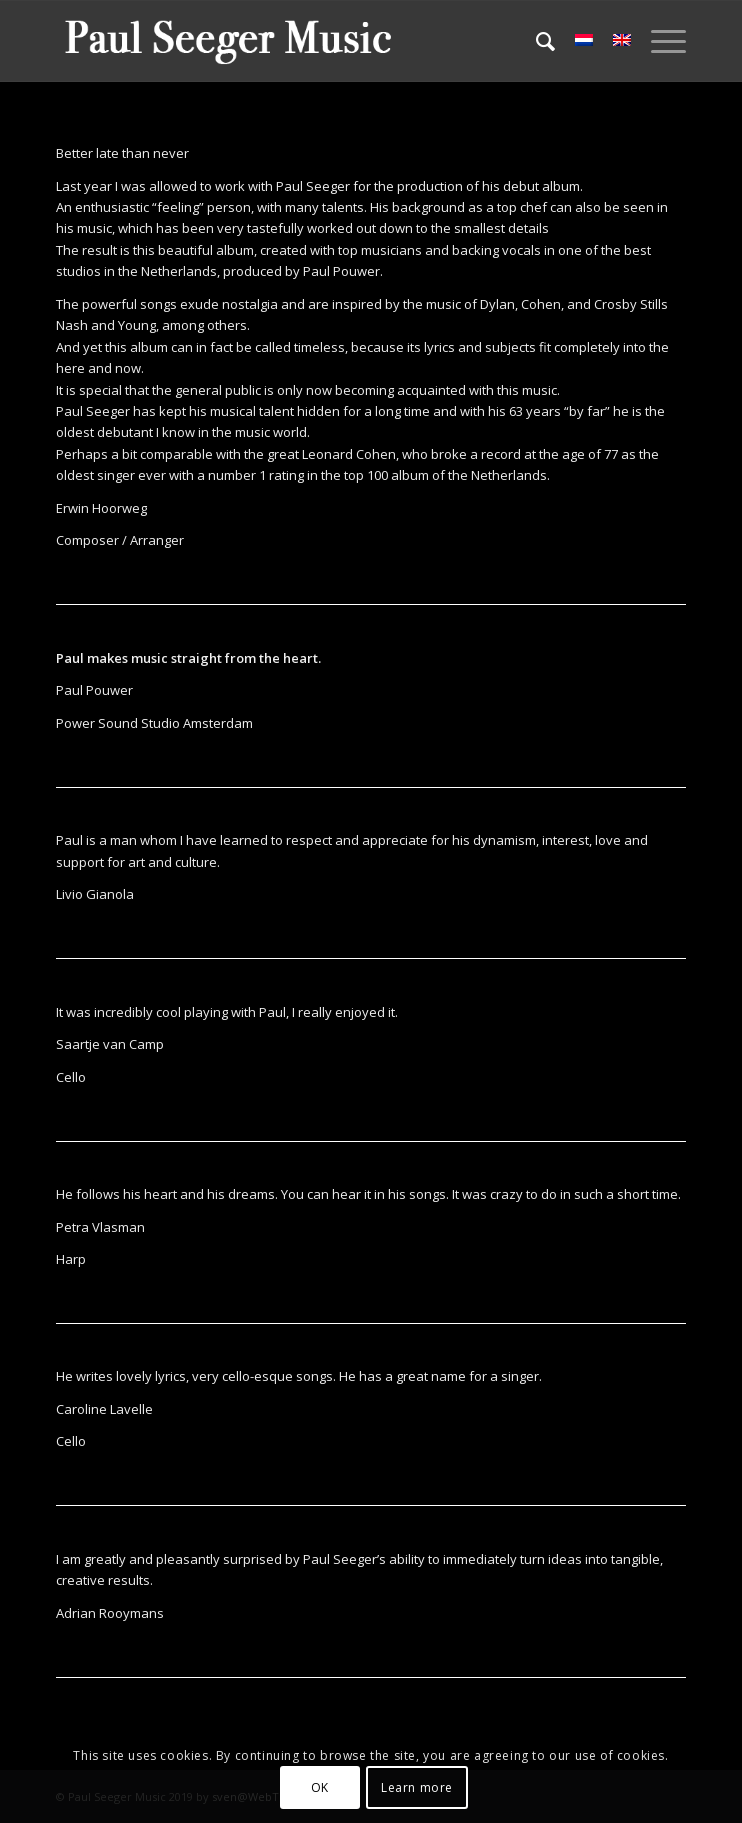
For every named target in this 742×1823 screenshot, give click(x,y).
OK (320, 1787)
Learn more (417, 1787)
